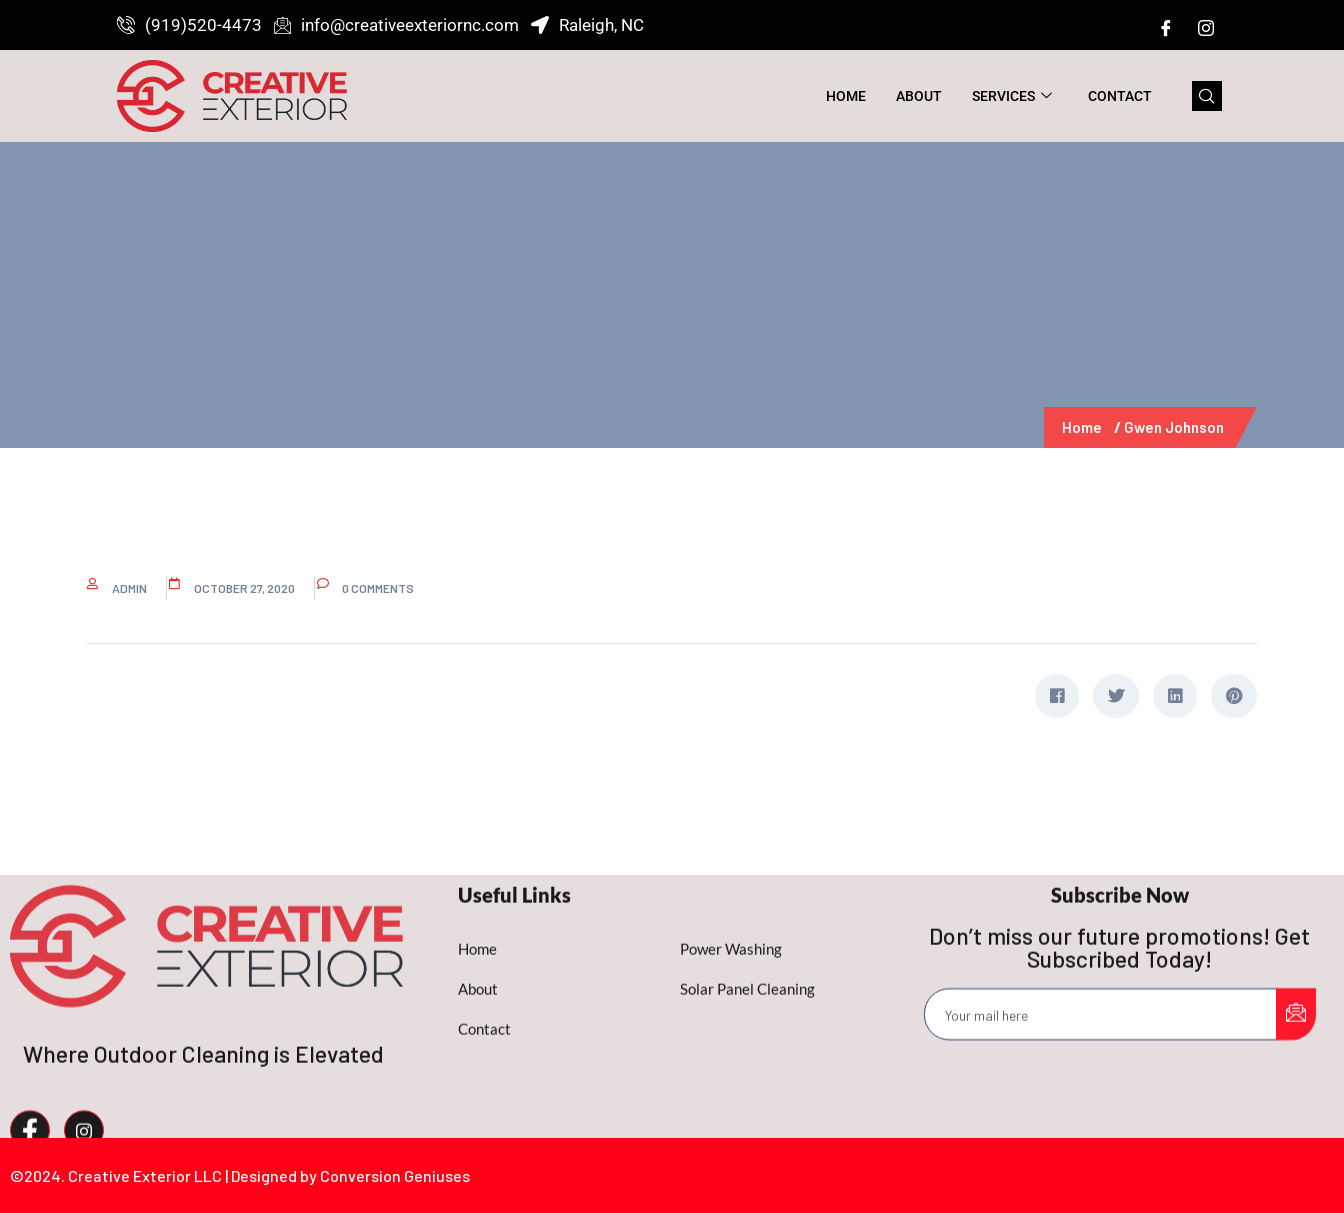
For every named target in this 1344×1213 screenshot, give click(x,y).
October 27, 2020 (244, 588)
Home (846, 96)
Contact (1120, 96)
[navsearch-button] (1207, 96)
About (919, 96)
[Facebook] (1166, 27)
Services (1012, 96)
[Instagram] (1206, 27)
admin (129, 588)
